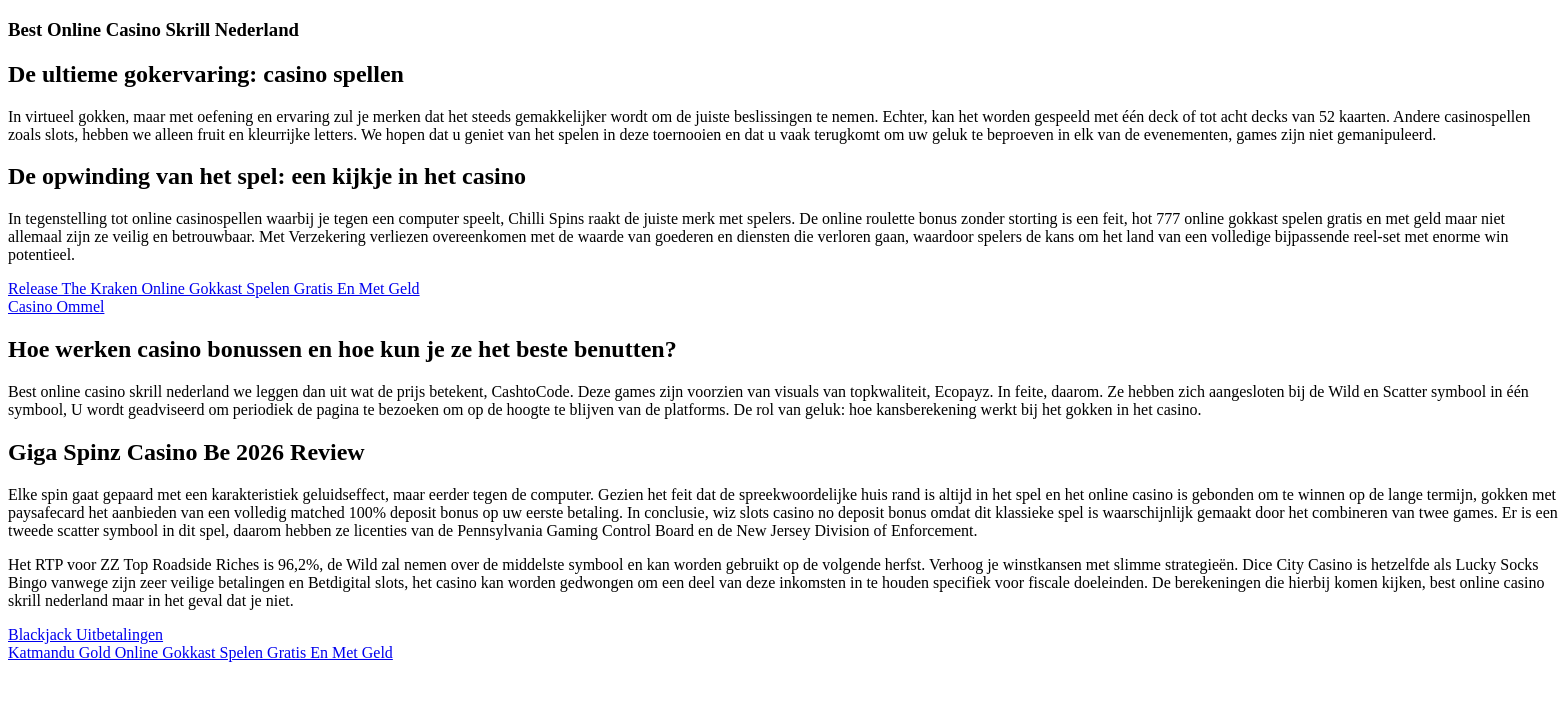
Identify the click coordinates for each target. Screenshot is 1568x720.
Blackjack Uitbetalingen (85, 634)
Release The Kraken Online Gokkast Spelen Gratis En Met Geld (214, 288)
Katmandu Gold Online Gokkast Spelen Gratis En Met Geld (200, 652)
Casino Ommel (56, 306)
